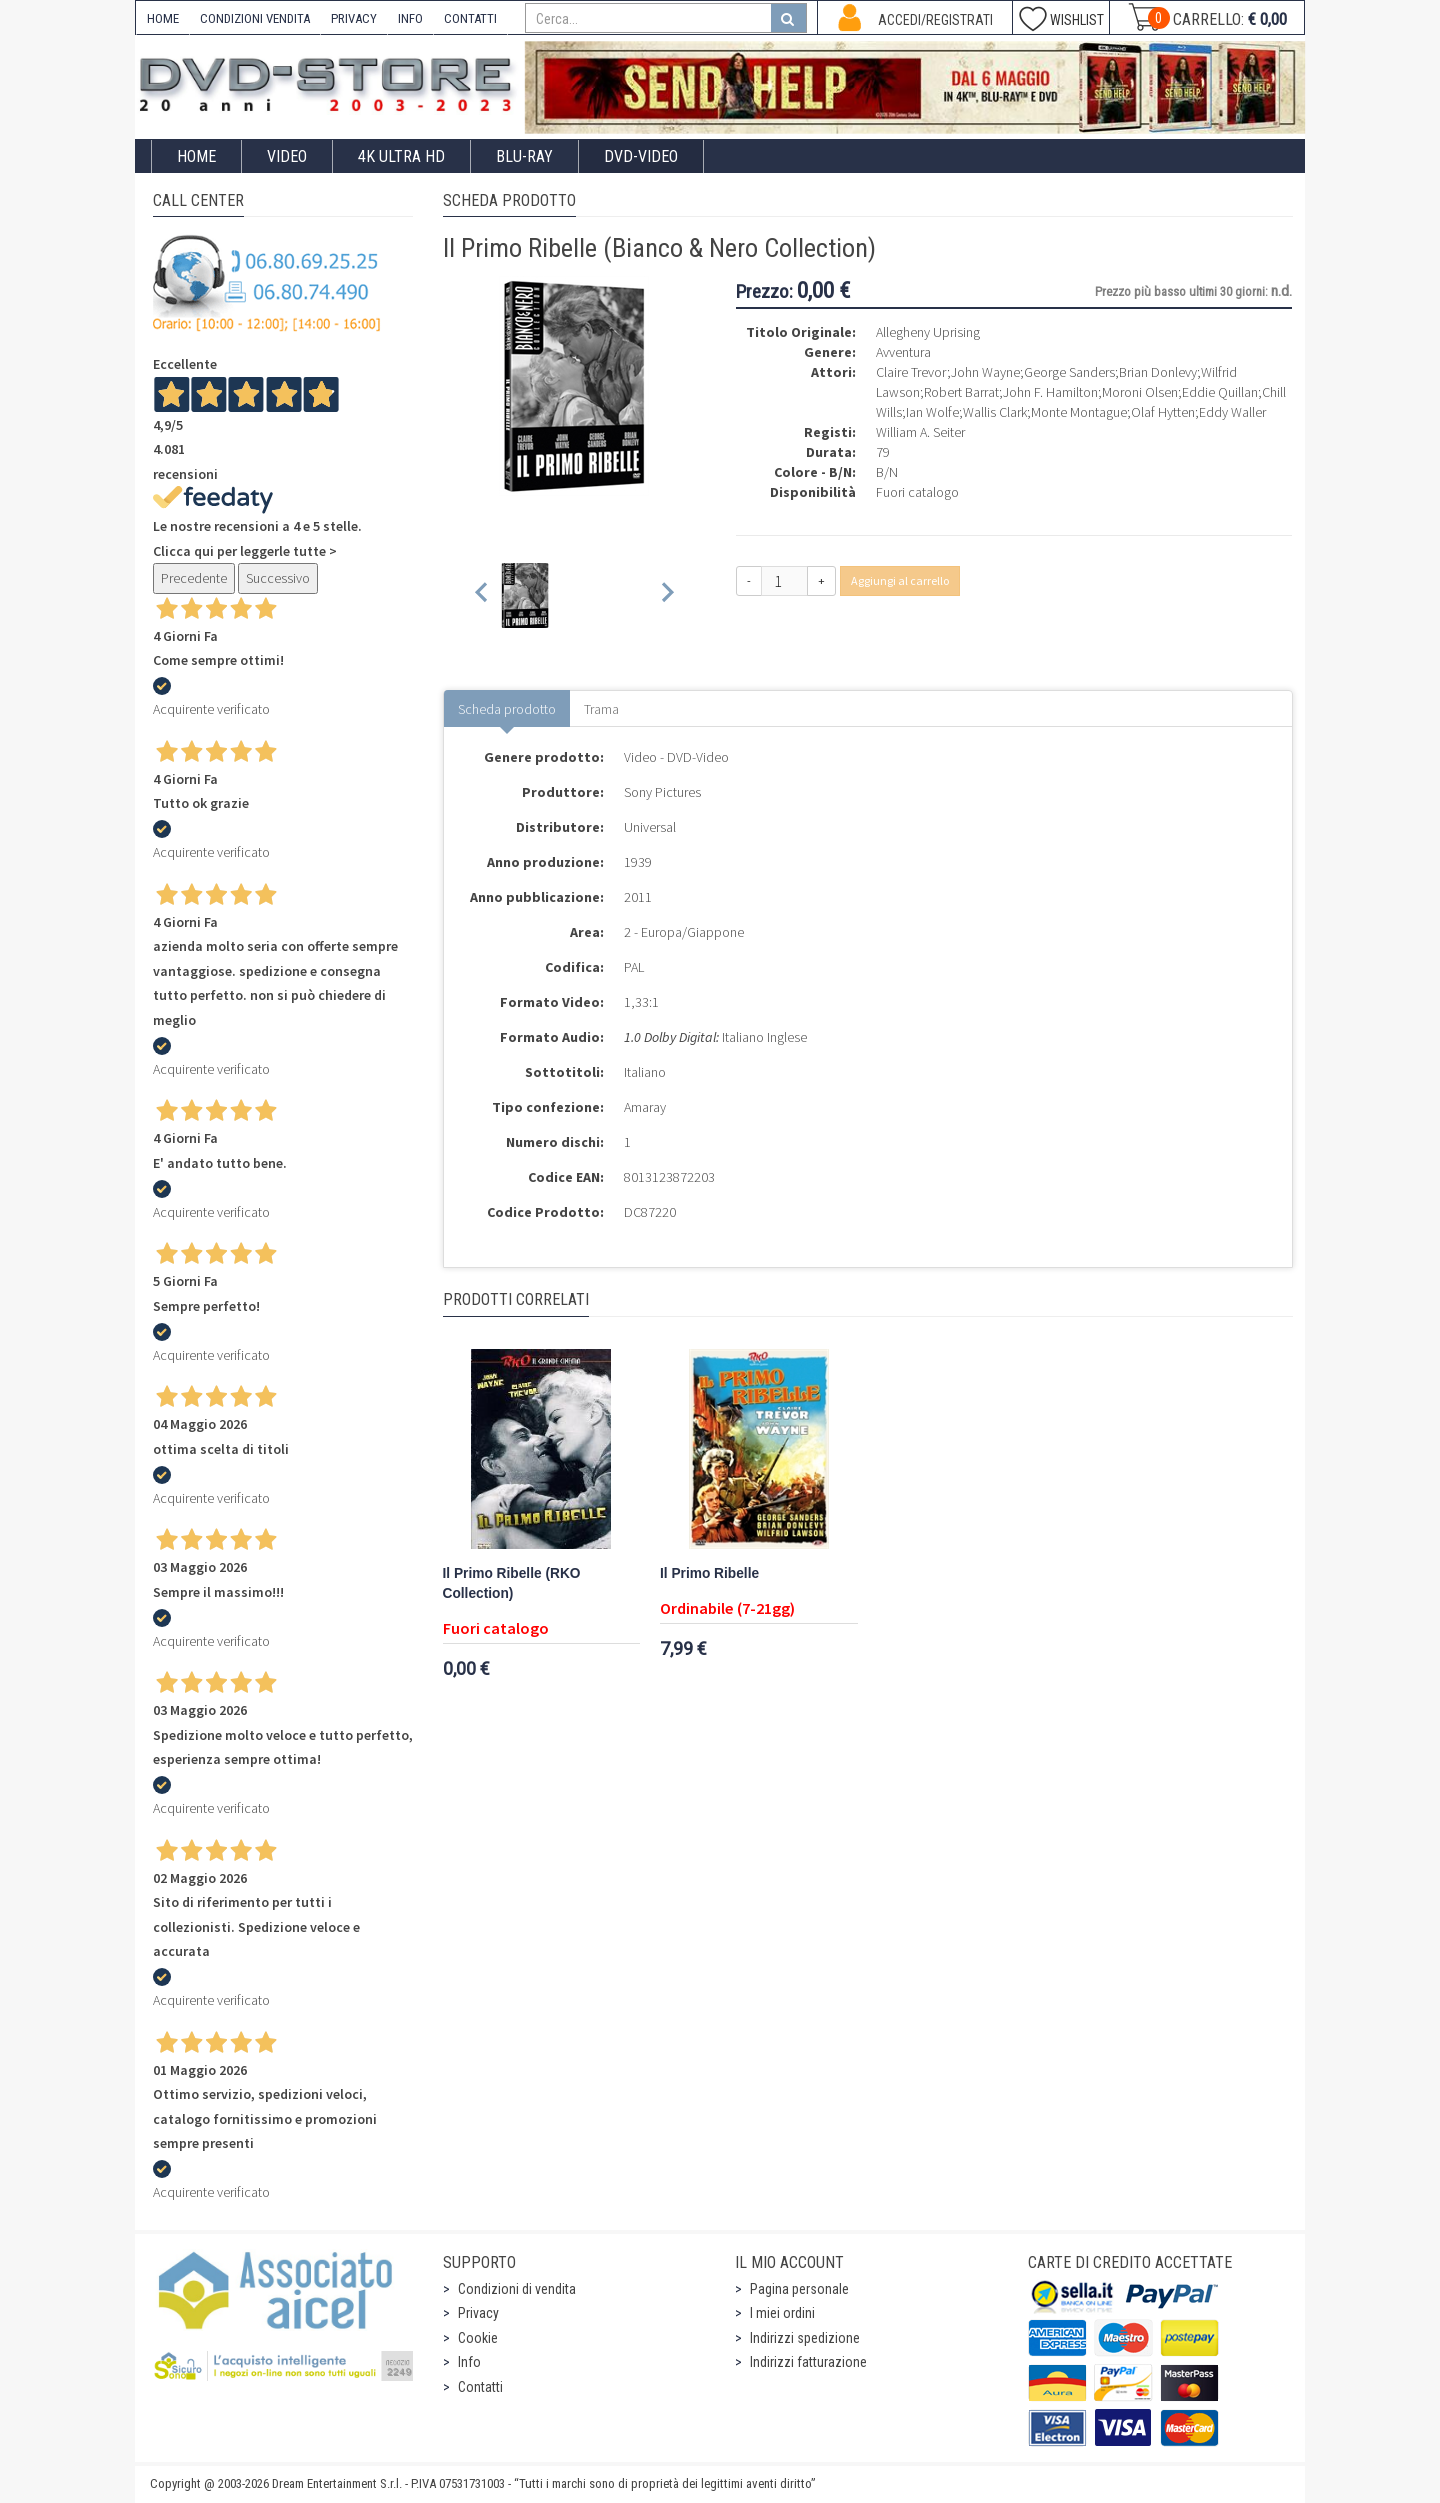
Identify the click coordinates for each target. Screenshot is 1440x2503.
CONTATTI (470, 18)
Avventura (903, 352)
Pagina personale (799, 2289)
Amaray (645, 1107)
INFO (410, 18)
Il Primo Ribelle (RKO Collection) (512, 1583)
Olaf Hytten (1163, 412)
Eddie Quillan (1220, 392)
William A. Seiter (920, 432)
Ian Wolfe (932, 412)
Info (469, 2362)
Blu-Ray (524, 156)
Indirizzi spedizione (805, 2338)
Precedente (194, 578)
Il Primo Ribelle (709, 1573)
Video (287, 156)
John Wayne (985, 372)
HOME (163, 18)
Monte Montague (1079, 412)
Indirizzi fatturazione (808, 2362)
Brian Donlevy (1158, 372)
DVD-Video (641, 156)
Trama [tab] (601, 709)
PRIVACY (354, 18)
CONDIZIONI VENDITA (255, 18)
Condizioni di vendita (517, 2289)
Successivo (278, 578)
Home (196, 156)
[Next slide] (666, 595)
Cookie (478, 2338)
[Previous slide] (482, 595)
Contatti (480, 2387)
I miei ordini (782, 2313)
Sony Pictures (662, 792)
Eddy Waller (1232, 412)
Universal (650, 827)
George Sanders (1069, 372)
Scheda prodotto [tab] (507, 709)
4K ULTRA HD (401, 156)
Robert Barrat (961, 392)
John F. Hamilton (1050, 392)
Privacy (478, 2313)
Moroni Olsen (1140, 392)
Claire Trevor (911, 372)
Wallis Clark (995, 412)
